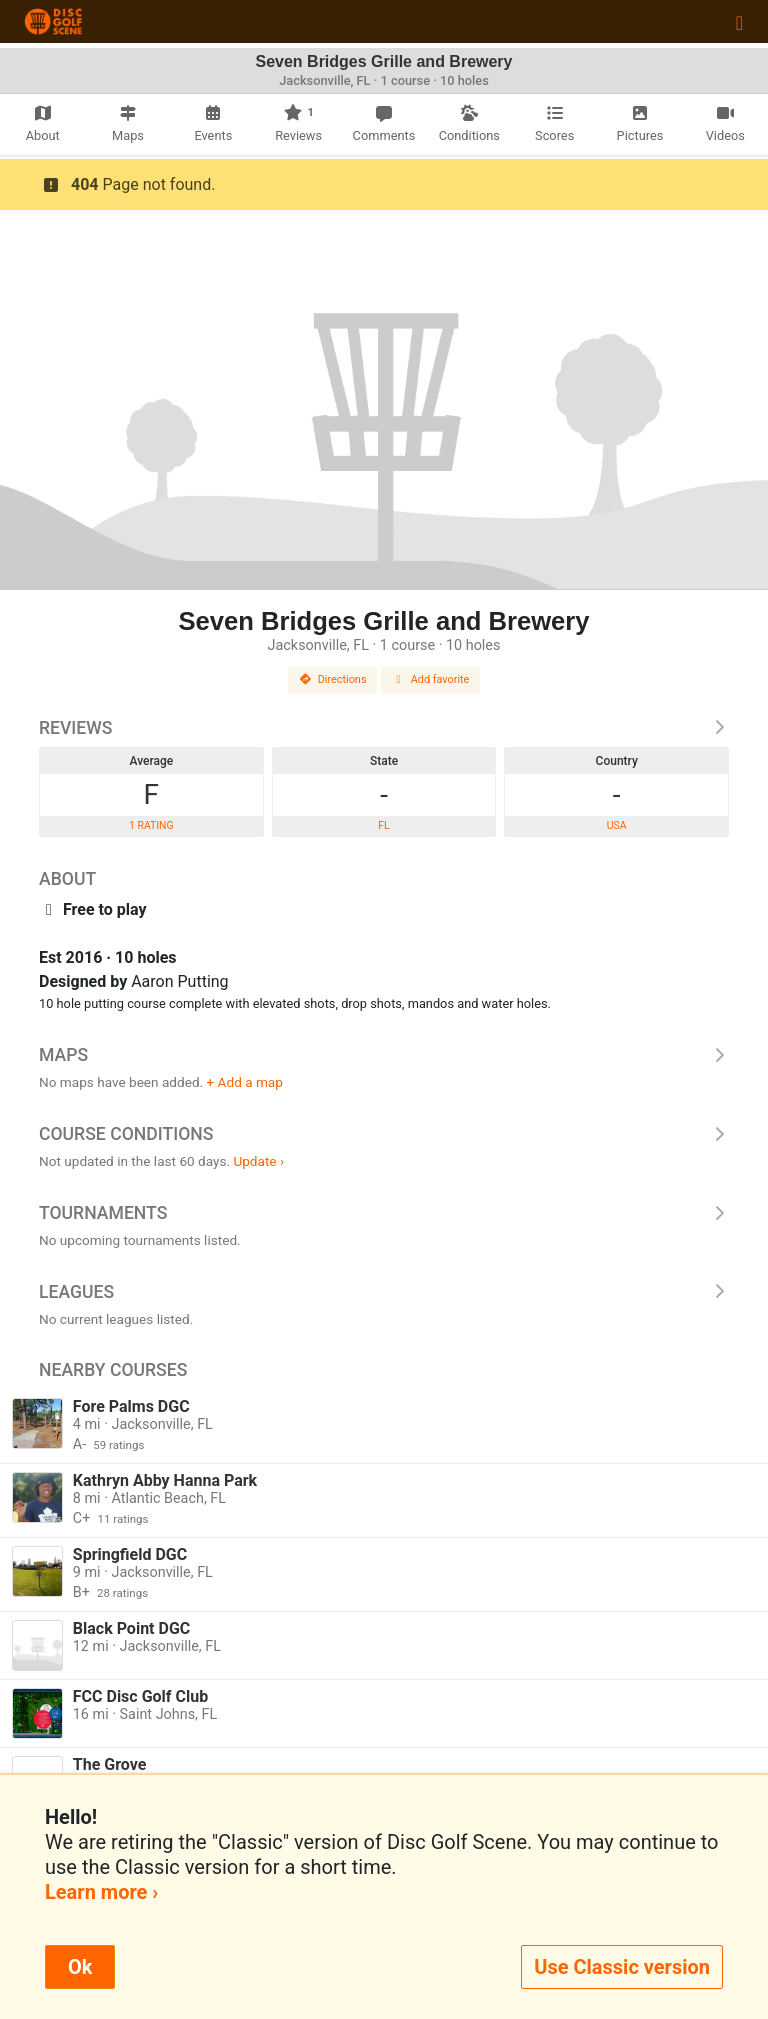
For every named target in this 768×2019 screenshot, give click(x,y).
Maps (384, 1055)
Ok (80, 1967)
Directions (333, 679)
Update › (258, 1161)
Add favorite (431, 679)
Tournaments (384, 1213)
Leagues (384, 1292)
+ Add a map (245, 1082)
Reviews (384, 728)
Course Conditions (384, 1134)
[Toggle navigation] (739, 22)
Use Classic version (622, 1967)
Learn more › (101, 1892)
